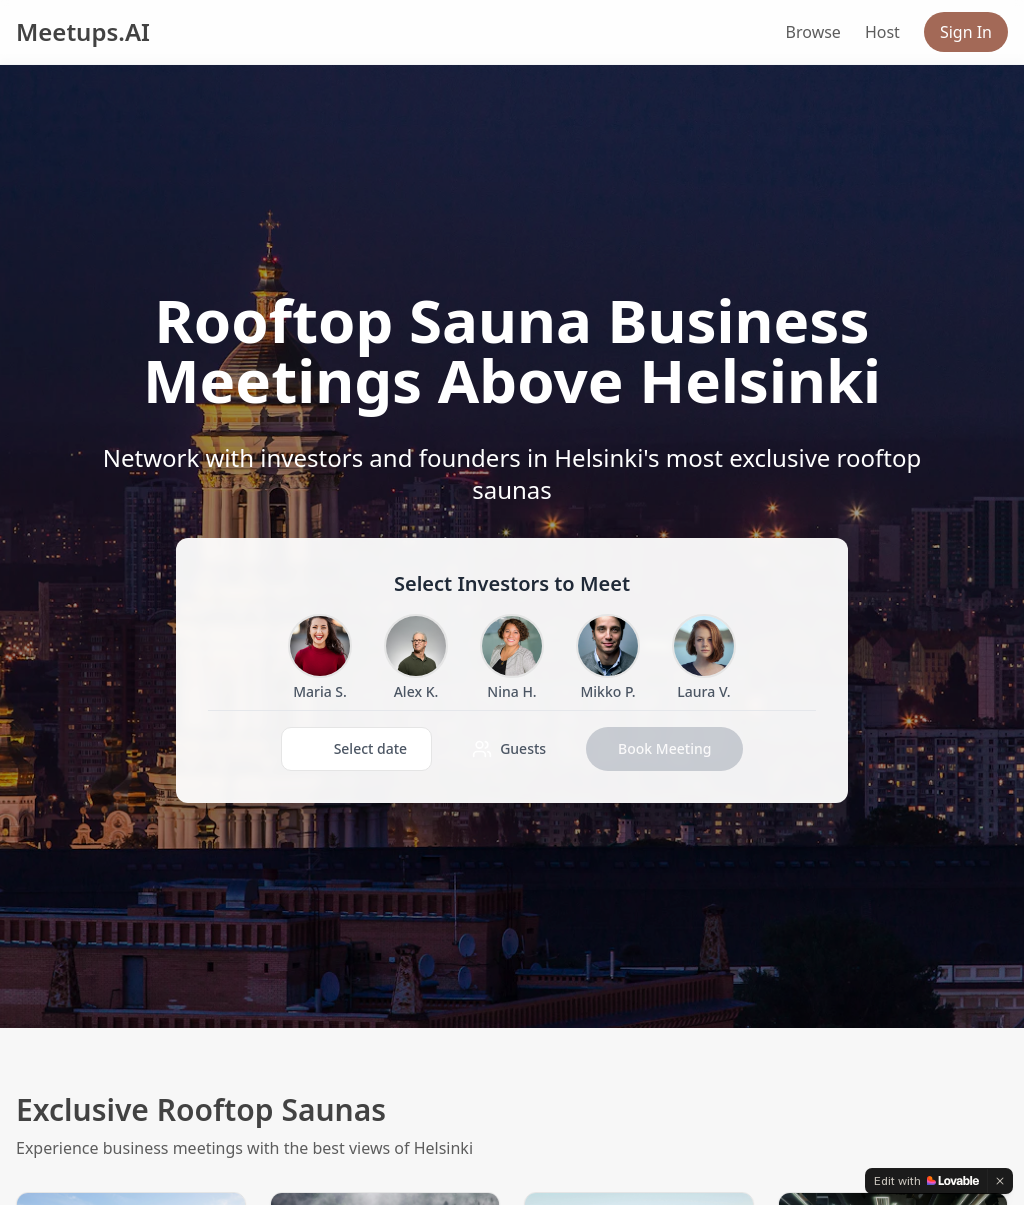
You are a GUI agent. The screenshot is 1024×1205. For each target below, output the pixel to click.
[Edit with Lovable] (926, 1181)
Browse (813, 32)
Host (882, 32)
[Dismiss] (1000, 1181)
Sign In (966, 32)
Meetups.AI (83, 32)
